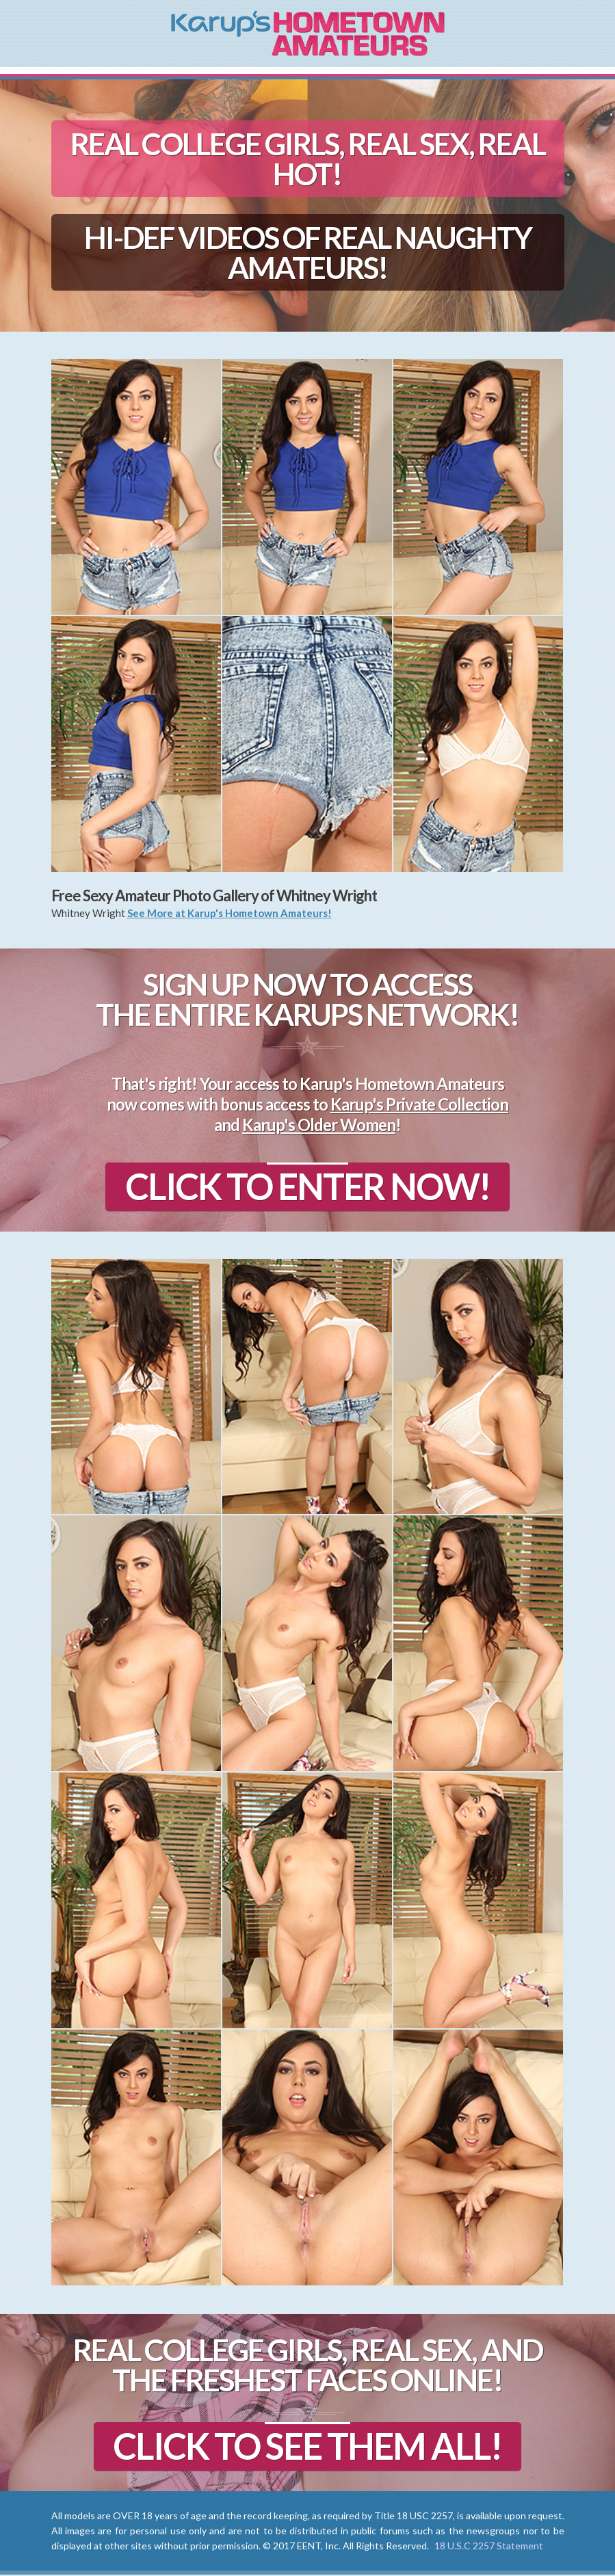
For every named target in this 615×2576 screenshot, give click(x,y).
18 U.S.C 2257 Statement (488, 2547)
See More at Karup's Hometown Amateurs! (229, 913)
